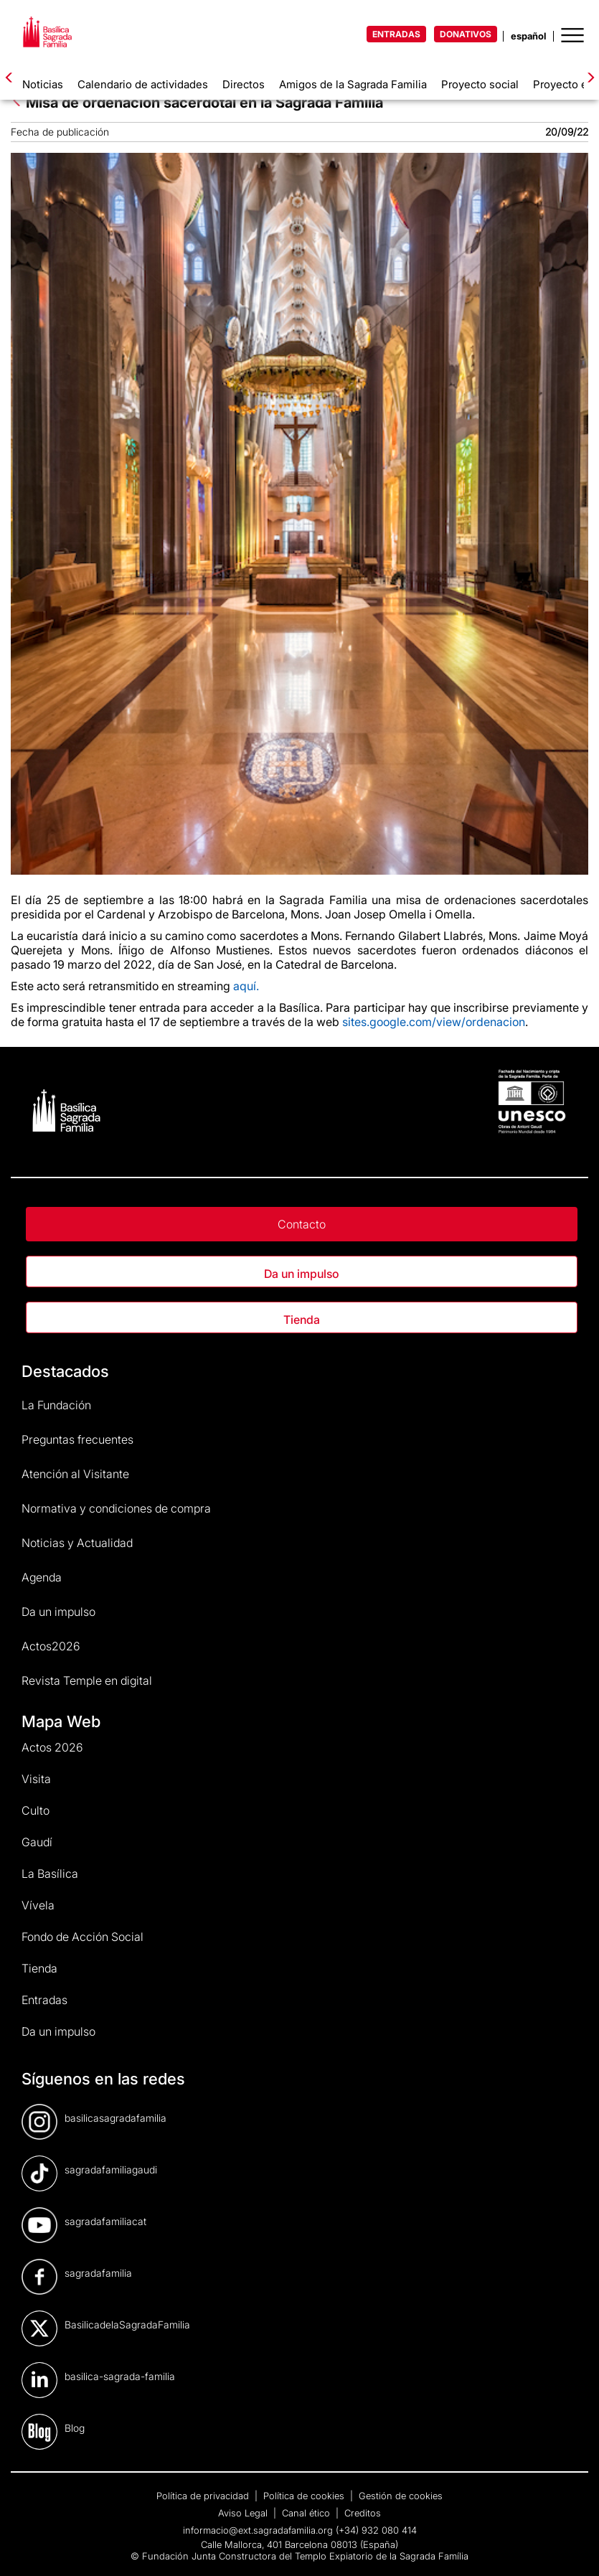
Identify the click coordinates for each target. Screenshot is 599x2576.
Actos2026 (51, 1646)
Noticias (42, 84)
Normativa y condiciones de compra (116, 1508)
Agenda (42, 1577)
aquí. (246, 986)
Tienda (301, 1319)
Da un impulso (301, 1273)
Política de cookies (305, 2495)
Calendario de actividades (142, 84)
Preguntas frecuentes (77, 1439)
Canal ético (307, 2513)
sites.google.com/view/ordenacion (433, 1022)
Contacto (302, 1224)
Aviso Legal (244, 2513)
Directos (243, 84)
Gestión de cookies (401, 2495)
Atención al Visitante (75, 1474)
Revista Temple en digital (87, 1680)
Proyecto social (480, 84)
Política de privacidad (204, 2495)
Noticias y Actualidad (77, 1543)
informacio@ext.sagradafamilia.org (258, 2530)
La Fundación (56, 1405)
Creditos (362, 2513)
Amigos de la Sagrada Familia (353, 84)
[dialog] (572, 2547)
